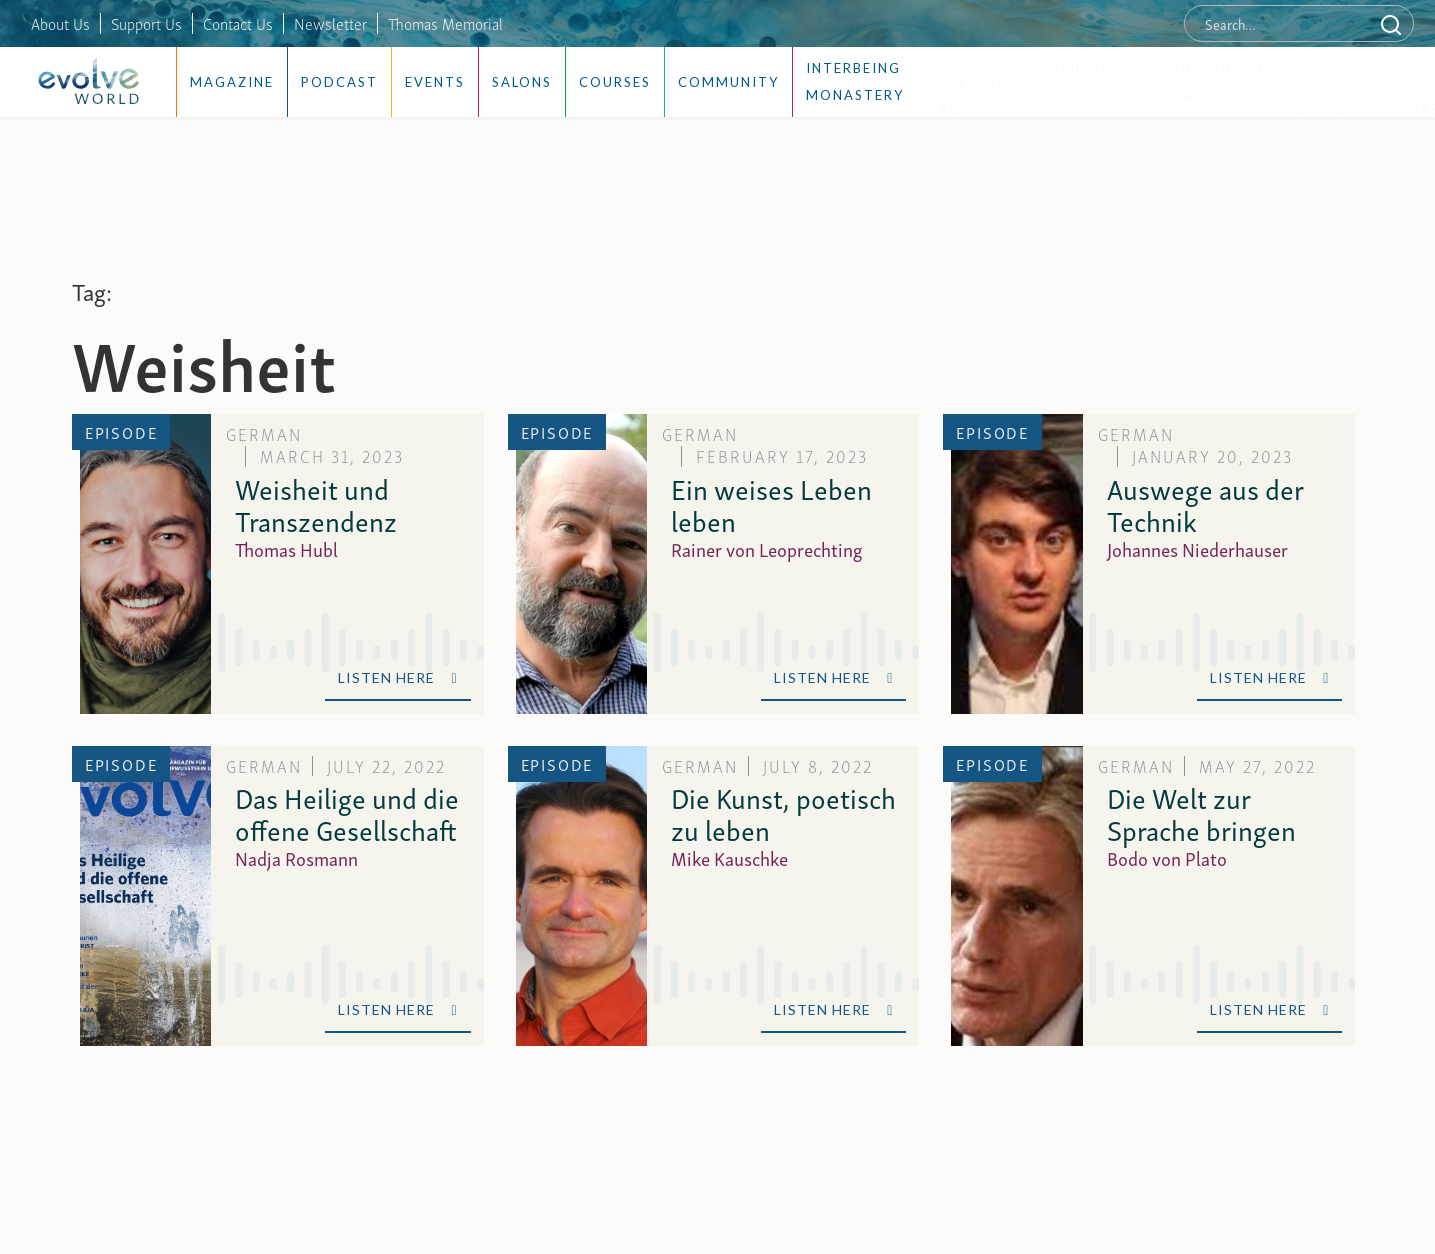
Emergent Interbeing (1100, 81)
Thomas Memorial (445, 23)
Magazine (232, 82)
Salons (522, 82)
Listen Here (397, 677)
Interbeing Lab (1222, 81)
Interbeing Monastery (855, 81)
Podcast (339, 82)
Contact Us (238, 23)
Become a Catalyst (1336, 82)
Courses (615, 82)
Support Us (146, 23)
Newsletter (330, 23)
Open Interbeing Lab (978, 82)
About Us (60, 23)
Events (435, 82)
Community (728, 82)
